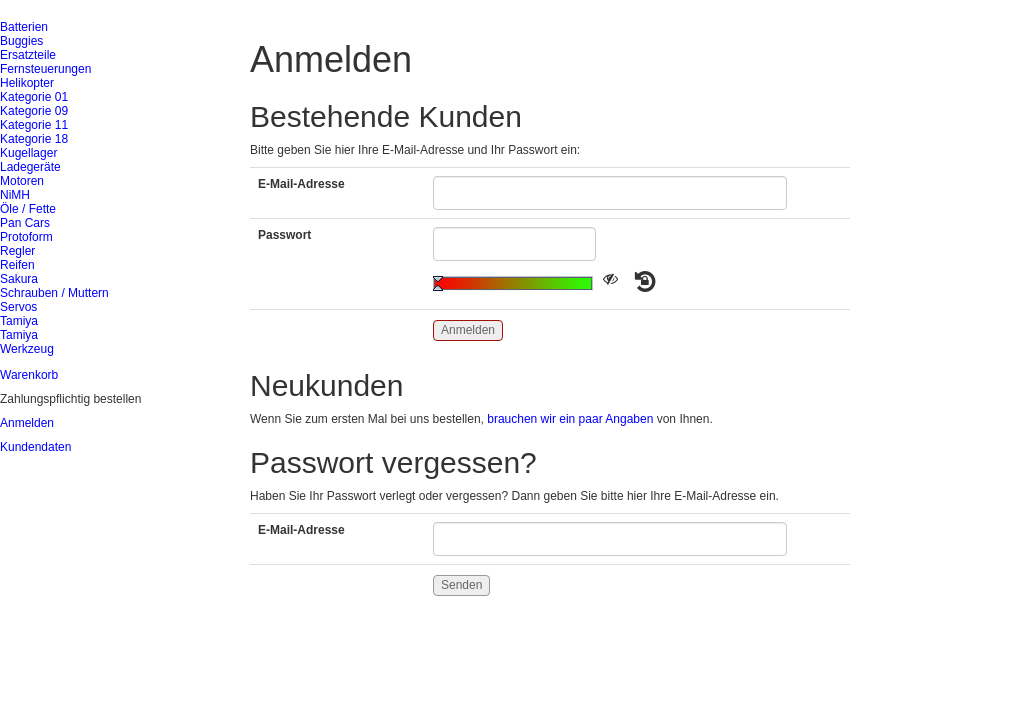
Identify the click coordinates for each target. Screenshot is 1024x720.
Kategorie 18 (34, 139)
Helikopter (27, 83)
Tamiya (19, 321)
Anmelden (27, 423)
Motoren (22, 181)
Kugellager (28, 153)
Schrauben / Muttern (54, 293)
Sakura (19, 279)
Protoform (26, 237)
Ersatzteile (28, 55)
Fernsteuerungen (45, 69)
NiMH (15, 195)
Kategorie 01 (34, 97)
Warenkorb (29, 375)
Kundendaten (35, 447)
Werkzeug (27, 349)
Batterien (24, 27)
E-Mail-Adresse (301, 184)
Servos (18, 307)
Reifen (17, 265)
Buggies (21, 41)
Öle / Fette (28, 209)
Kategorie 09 (34, 111)
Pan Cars (25, 223)
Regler (17, 251)
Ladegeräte (30, 167)
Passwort (284, 235)
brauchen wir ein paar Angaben (570, 419)
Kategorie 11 (34, 125)
